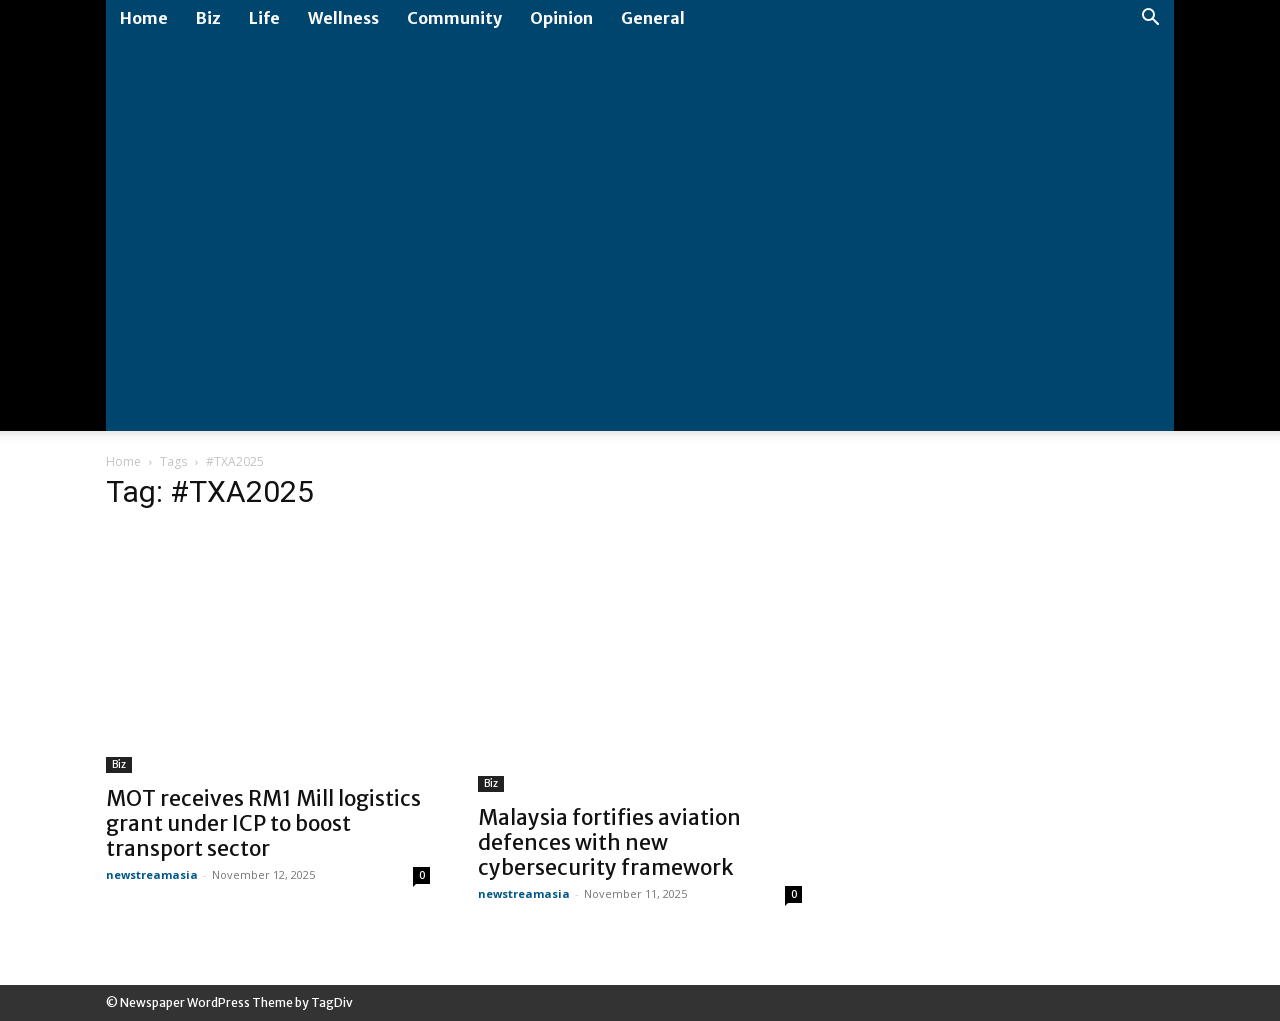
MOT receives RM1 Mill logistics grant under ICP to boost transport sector (263, 823)
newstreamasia (152, 874)
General (653, 18)
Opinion (561, 18)
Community (454, 18)
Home (144, 18)
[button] (1150, 19)
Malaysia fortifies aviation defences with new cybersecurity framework (609, 842)
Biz (208, 18)
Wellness (343, 18)
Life (264, 18)
